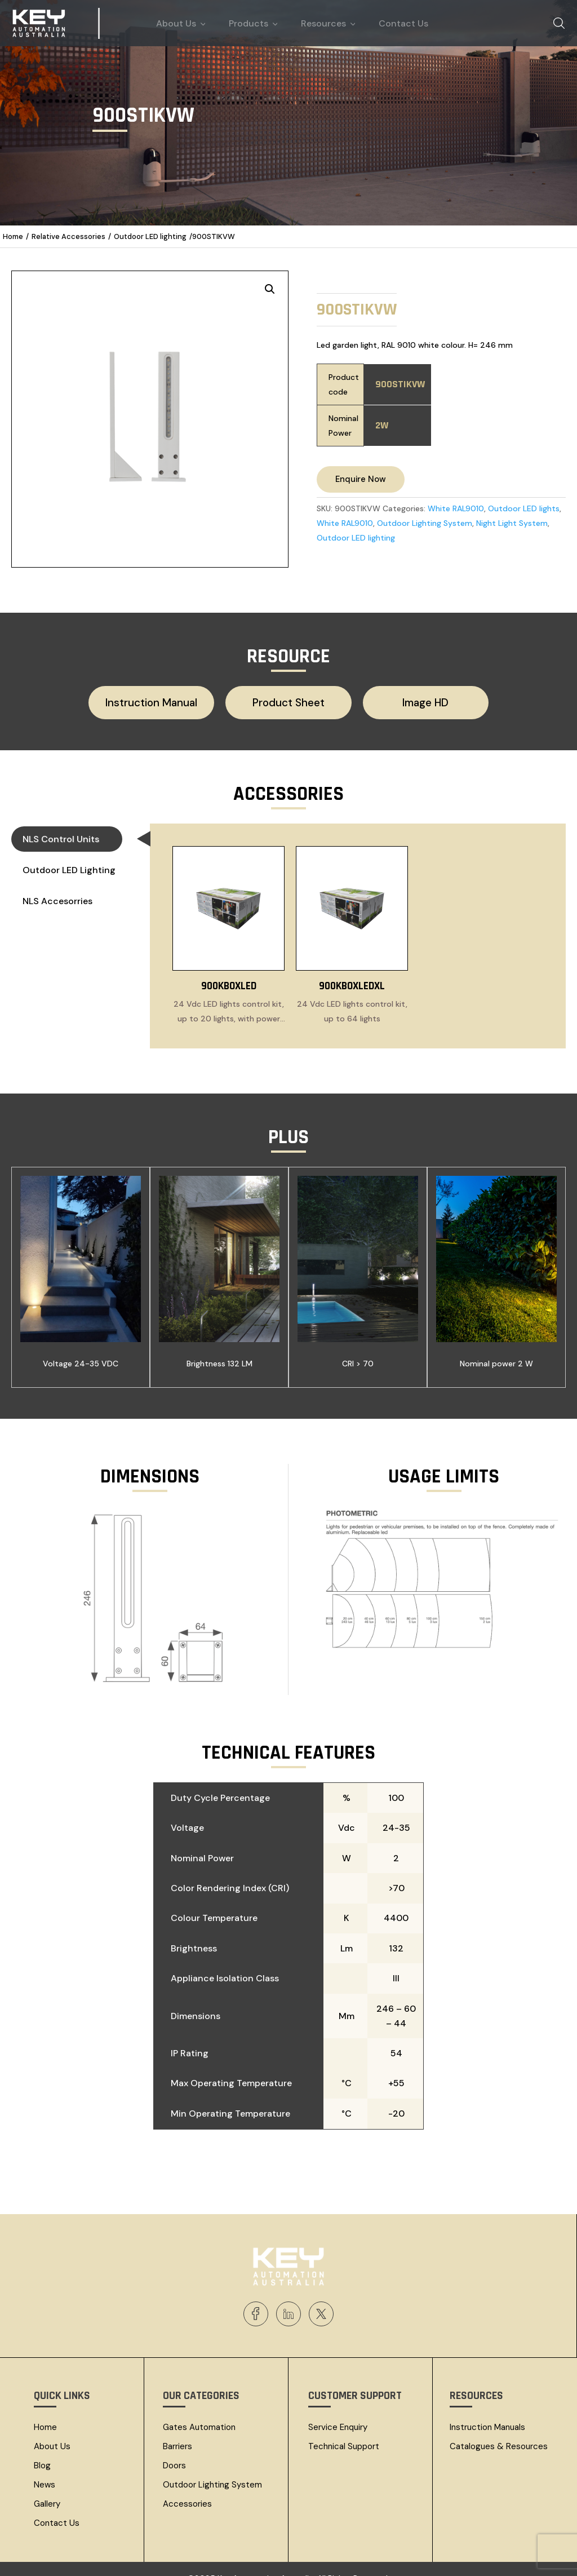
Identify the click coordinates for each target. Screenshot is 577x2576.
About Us (52, 2430)
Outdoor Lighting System (424, 522)
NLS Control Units (72, 836)
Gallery (47, 2487)
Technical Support (343, 2430)
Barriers (177, 2430)
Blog (42, 2449)
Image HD (406, 700)
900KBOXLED (228, 970)
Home (13, 236)
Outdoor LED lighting (150, 236)
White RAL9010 (456, 508)
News (44, 2468)
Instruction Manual (171, 700)
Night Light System (512, 522)
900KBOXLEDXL (352, 970)
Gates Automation (199, 2410)
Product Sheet (288, 700)
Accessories (187, 2487)
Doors (174, 2449)
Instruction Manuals (487, 2410)
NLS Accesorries (57, 896)
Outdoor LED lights (524, 508)
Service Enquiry (337, 2410)
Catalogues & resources (499, 2430)
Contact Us (56, 2506)
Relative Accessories (68, 236)
